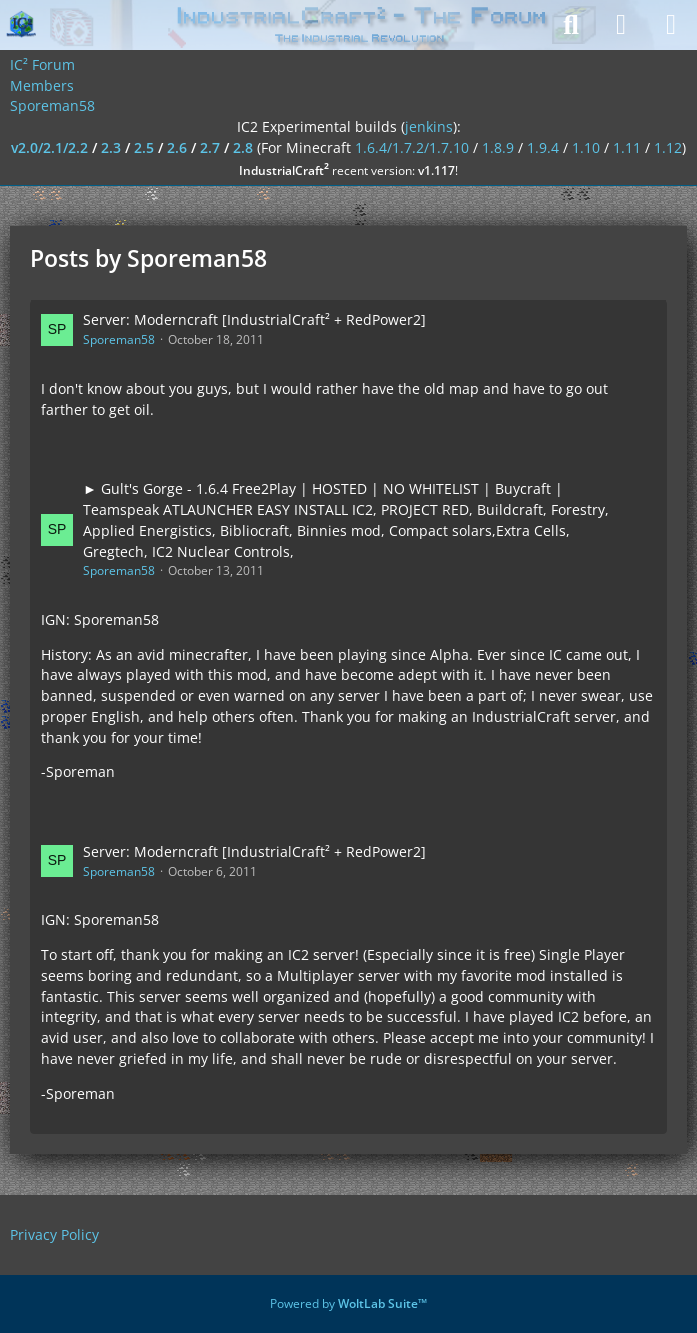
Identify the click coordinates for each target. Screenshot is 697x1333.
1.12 (668, 147)
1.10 (586, 147)
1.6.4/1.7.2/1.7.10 (412, 147)
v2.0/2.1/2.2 (49, 147)
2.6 (177, 147)
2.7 (210, 147)
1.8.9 (498, 147)
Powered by (348, 1303)
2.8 (243, 147)
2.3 (111, 147)
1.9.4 (543, 147)
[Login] (621, 25)
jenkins (429, 126)
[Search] (571, 25)
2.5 (144, 147)
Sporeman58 (119, 339)
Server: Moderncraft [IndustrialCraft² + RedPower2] (254, 319)
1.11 (627, 147)
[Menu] (671, 25)
